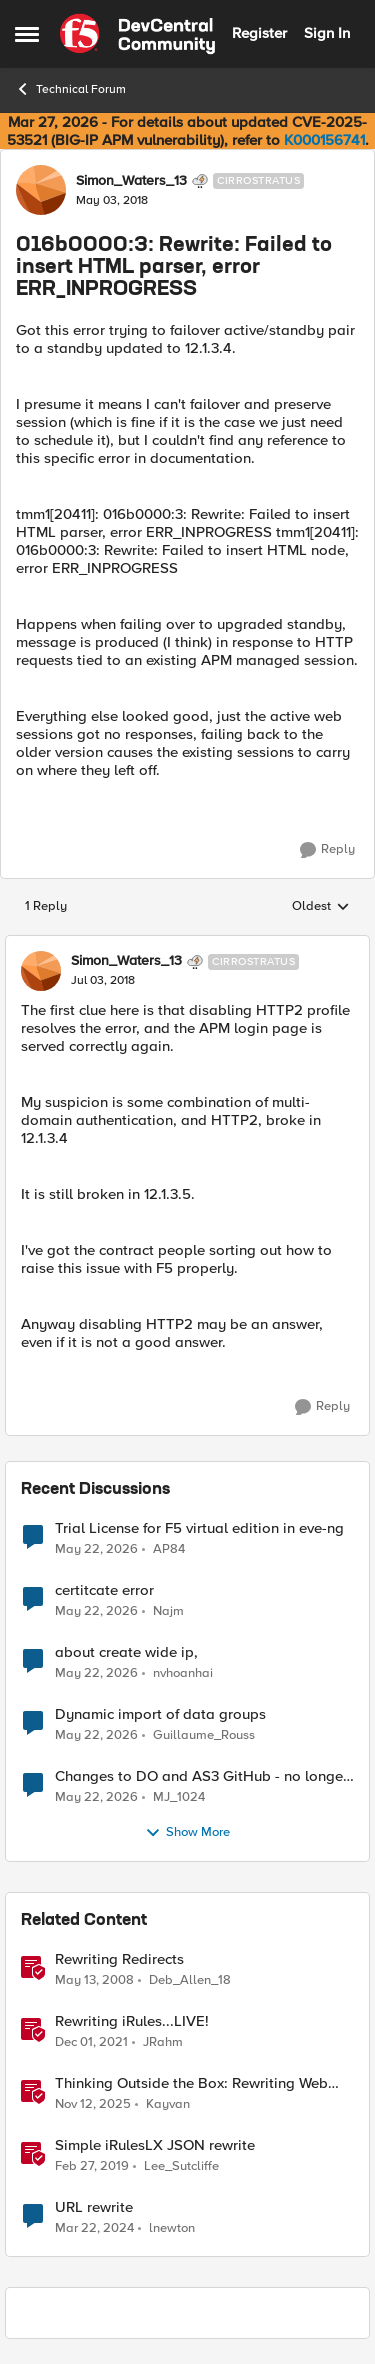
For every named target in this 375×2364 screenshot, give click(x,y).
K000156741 (324, 140)
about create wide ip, (126, 1652)
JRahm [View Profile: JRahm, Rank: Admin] (163, 2041)
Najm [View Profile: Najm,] (168, 1610)
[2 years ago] (94, 2229)
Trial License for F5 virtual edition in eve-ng (199, 1528)
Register (259, 33)
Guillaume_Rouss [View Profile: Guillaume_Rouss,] (204, 1734)
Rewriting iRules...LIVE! (132, 2021)
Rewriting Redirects (119, 1959)
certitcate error (104, 1590)
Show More (187, 1833)
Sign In (327, 33)
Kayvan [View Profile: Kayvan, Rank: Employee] (168, 2103)
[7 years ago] (92, 2166)
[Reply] (327, 850)
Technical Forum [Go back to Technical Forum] (70, 89)
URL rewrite (94, 2207)
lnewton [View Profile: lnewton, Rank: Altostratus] (172, 2228)
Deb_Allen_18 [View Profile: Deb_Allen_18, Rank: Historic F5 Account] (190, 1979)
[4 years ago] (91, 2042)
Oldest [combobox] (321, 907)
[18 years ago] (94, 1980)
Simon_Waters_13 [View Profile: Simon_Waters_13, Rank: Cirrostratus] (131, 181)
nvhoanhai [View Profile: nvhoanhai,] (183, 1672)
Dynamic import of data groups (160, 1714)
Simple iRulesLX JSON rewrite (155, 2145)
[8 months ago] (93, 2104)
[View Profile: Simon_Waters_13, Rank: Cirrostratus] (41, 190)
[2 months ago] (96, 1549)
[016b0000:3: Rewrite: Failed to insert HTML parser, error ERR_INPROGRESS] (103, 981)
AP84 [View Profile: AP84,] (169, 1548)
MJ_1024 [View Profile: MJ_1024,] (179, 1796)
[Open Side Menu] (27, 34)
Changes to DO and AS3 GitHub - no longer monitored (201, 1776)
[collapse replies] (187, 945)
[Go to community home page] (137, 34)
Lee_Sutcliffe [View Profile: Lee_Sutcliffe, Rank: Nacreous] (181, 2165)
